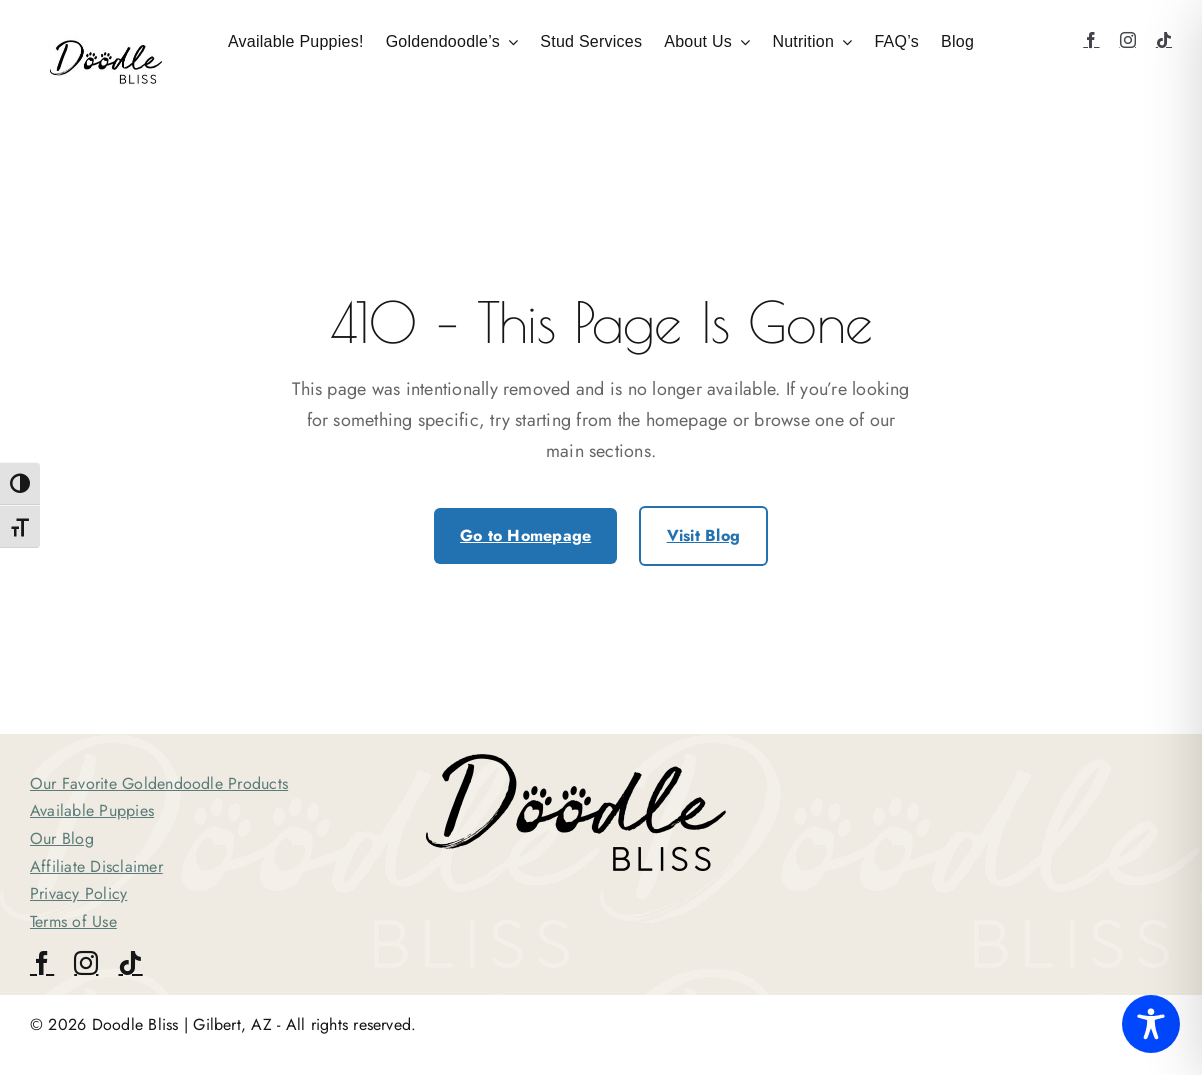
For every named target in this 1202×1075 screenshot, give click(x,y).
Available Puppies (92, 810)
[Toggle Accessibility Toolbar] (1151, 1024)
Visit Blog (703, 535)
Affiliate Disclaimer (96, 866)
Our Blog (62, 838)
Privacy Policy (78, 893)
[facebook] (1091, 40)
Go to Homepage (525, 535)
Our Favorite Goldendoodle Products (159, 783)
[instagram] (1128, 40)
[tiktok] (1164, 40)
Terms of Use (73, 921)
